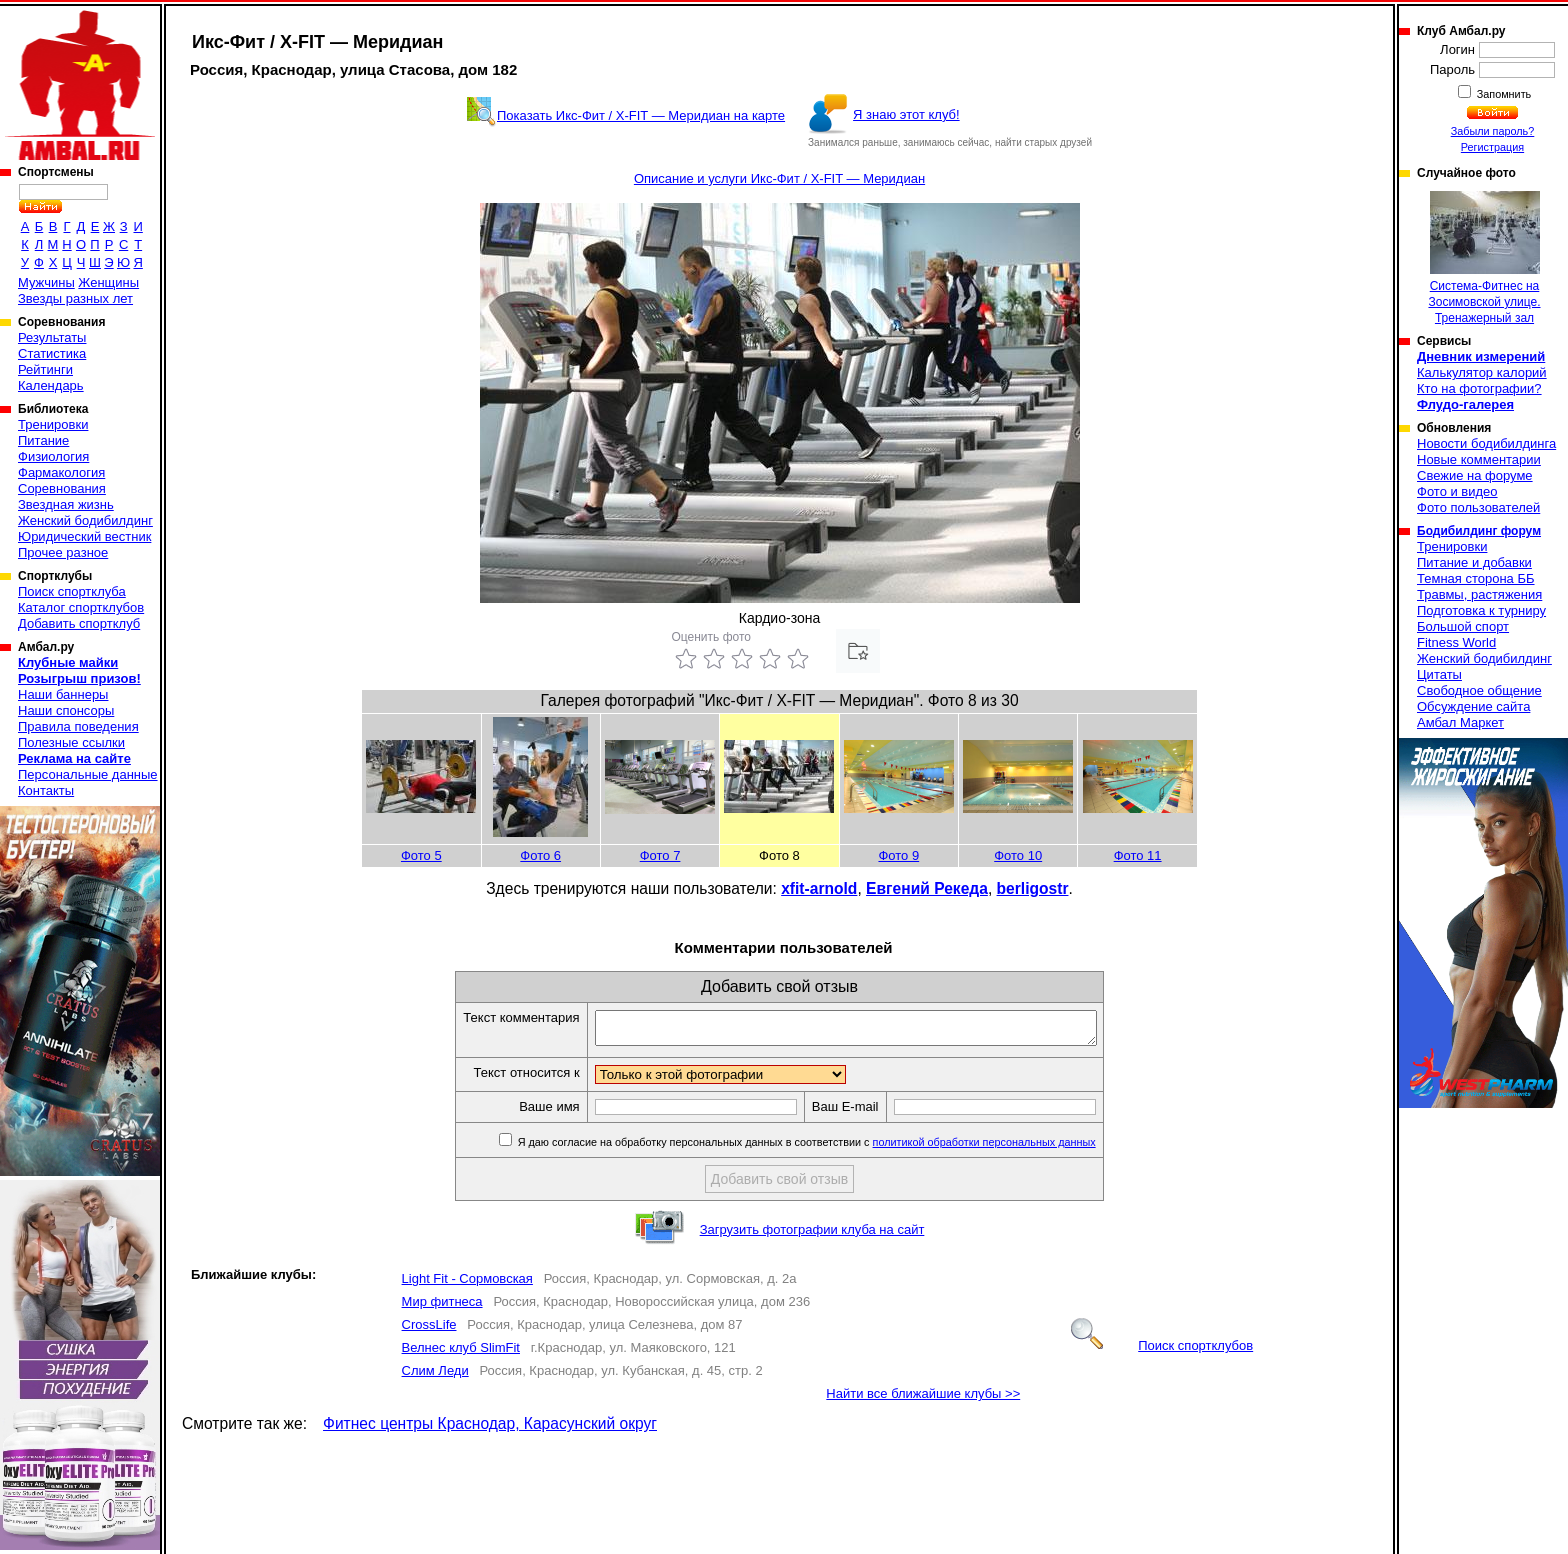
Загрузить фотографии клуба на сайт (812, 1235)
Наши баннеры (63, 694)
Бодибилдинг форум (1479, 531)
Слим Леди (435, 1376)
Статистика (52, 353)
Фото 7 (660, 855)
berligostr (1033, 888)
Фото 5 (421, 855)
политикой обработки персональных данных (1014, 1148)
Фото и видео (1457, 491)
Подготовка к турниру (1481, 610)
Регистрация (1492, 147)
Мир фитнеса (442, 1307)
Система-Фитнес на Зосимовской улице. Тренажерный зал (1484, 258)
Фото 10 (1018, 855)
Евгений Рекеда (927, 888)
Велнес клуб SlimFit (461, 1353)
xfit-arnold (819, 888)
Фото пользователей (1478, 507)
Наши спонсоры (66, 710)
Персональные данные (88, 774)
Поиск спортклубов (1162, 1351)
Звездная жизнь (66, 504)
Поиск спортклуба (72, 591)
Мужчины (46, 282)
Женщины (108, 282)
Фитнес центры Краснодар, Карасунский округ (490, 1429)
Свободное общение (1479, 690)
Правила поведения (78, 726)
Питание (43, 440)
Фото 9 (898, 855)
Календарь (51, 385)
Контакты (46, 790)
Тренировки (53, 424)
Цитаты (1439, 674)
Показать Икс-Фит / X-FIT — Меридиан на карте (641, 115)
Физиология (53, 456)
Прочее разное (63, 552)
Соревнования (62, 488)
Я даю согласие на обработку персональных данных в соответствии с (835, 1148)
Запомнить (1503, 94)
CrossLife (429, 1330)
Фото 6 (540, 855)
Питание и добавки (1474, 562)
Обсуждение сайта (1473, 706)
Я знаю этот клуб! (906, 114)
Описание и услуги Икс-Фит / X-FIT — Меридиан (779, 178)
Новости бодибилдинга (1486, 443)
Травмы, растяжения (1479, 594)
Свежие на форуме (1475, 475)
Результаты (52, 337)
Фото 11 (1138, 855)
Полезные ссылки (71, 742)
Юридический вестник (84, 536)
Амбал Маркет (1460, 722)
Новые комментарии (1479, 459)
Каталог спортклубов (81, 607)
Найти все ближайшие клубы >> (923, 1399)
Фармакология (61, 472)
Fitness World (1456, 642)
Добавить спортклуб (79, 623)
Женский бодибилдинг (85, 520)
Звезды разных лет (75, 298)
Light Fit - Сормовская (467, 1284)
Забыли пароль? (1493, 131)
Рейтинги (45, 369)
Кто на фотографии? (1479, 388)
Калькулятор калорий (1482, 372)
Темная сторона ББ (1476, 578)
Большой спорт (1463, 626)
